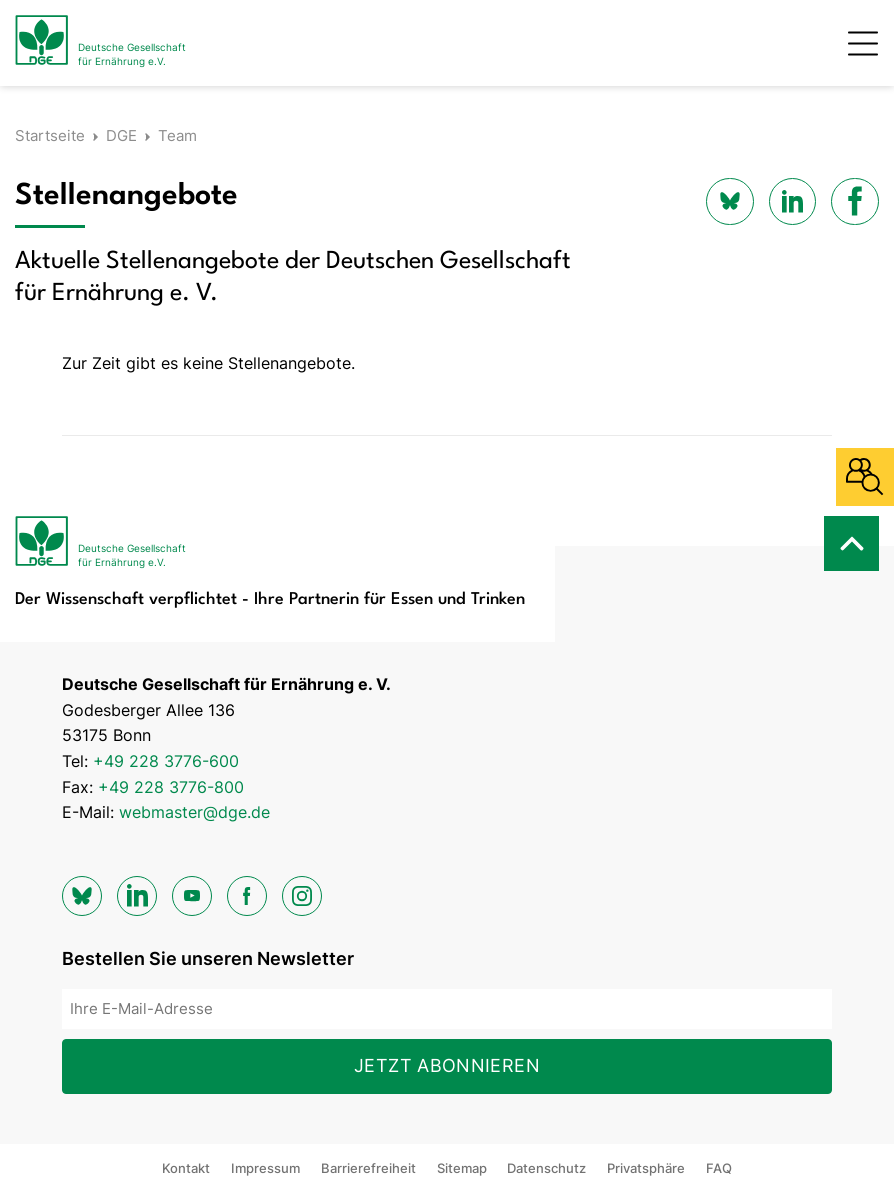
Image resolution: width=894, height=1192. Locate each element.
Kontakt (186, 1168)
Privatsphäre (646, 1168)
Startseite (50, 135)
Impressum (265, 1168)
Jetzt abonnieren (447, 1065)
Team (177, 135)
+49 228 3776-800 (171, 787)
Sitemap (462, 1168)
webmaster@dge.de (194, 812)
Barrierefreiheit (368, 1168)
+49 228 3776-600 (166, 761)
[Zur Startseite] (100, 43)
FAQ (719, 1168)
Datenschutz (546, 1168)
